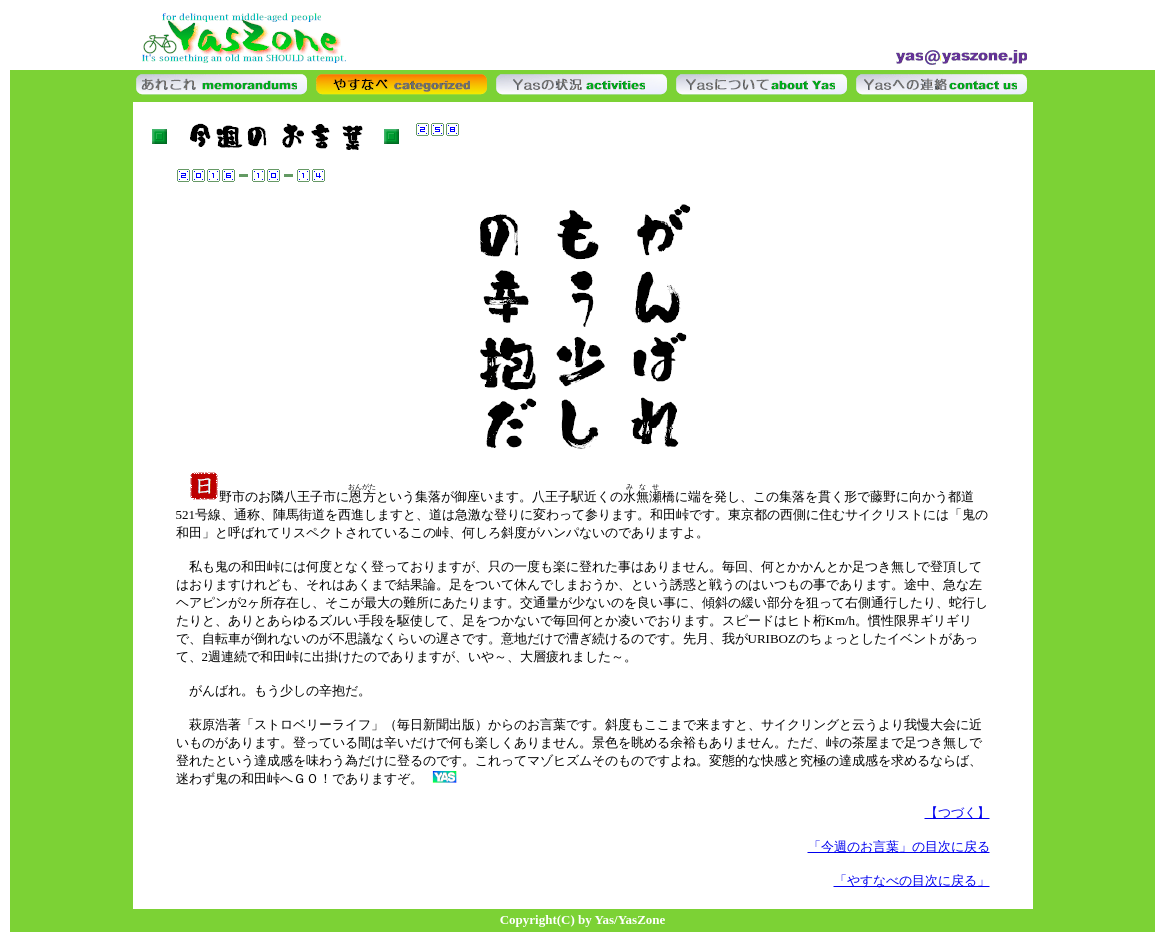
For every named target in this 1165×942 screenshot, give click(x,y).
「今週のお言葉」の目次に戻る (899, 846)
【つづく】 (957, 812)
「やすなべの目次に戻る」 (912, 880)
